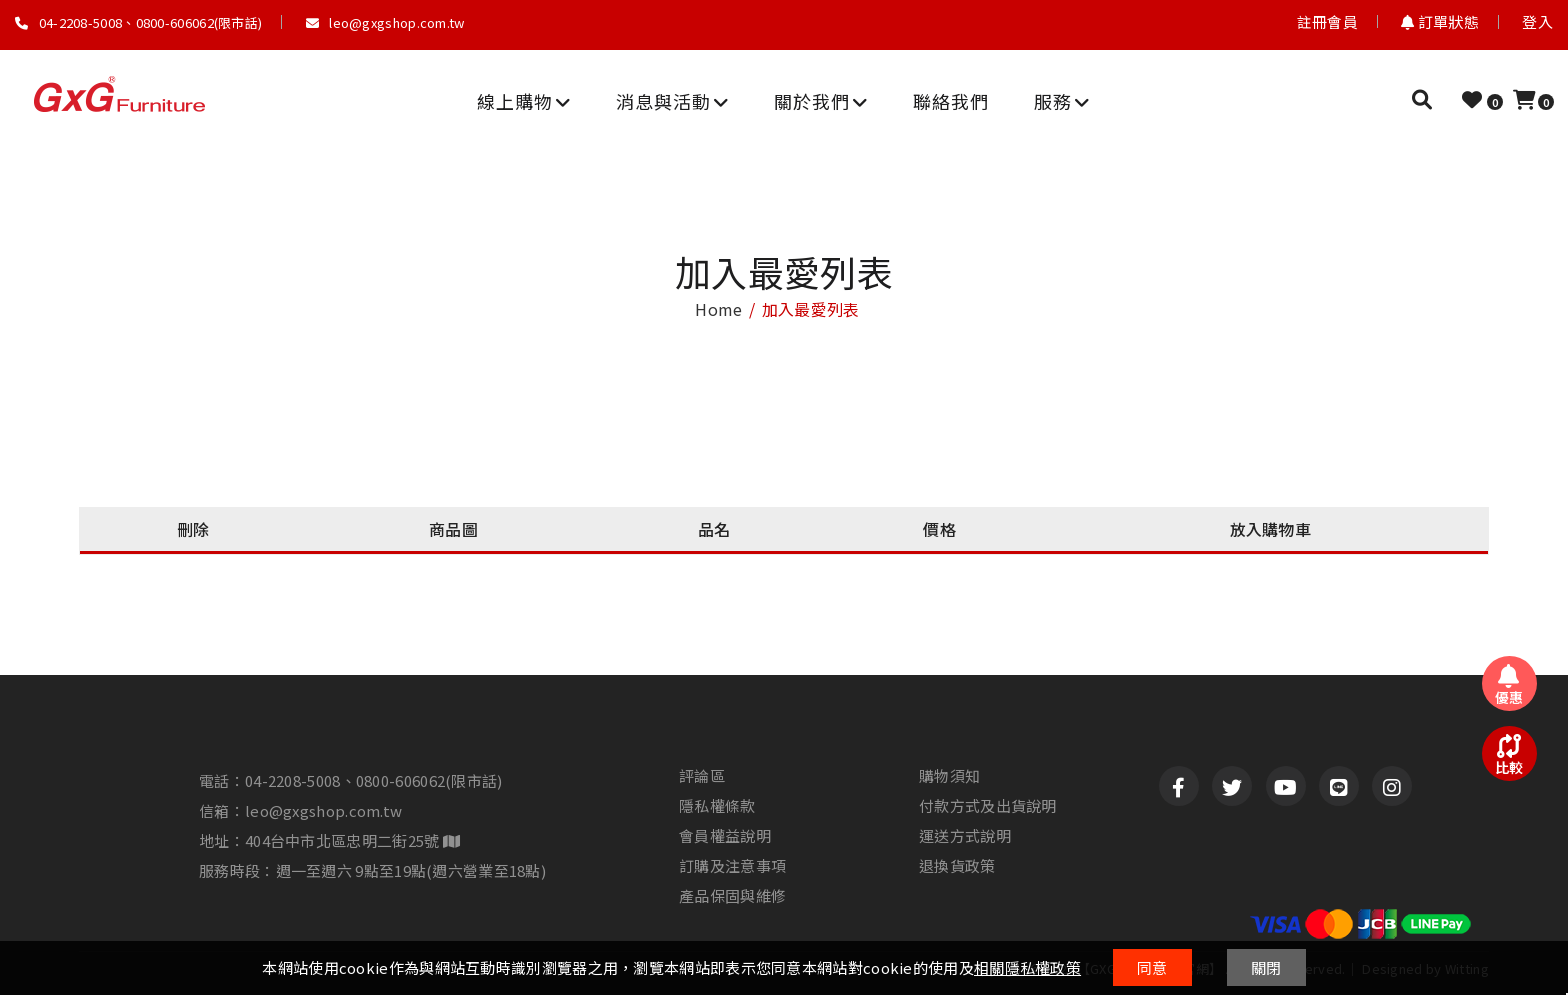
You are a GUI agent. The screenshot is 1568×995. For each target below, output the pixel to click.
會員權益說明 (725, 836)
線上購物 (524, 101)
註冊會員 (1327, 21)
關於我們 (821, 101)
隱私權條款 (717, 806)
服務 (1062, 101)
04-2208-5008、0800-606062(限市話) (138, 22)
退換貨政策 (957, 866)
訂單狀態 (1440, 22)
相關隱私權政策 (1027, 967)
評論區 (702, 776)
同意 (1152, 967)
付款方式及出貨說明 (988, 806)
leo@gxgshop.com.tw (385, 22)
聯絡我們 (951, 101)
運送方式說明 (965, 836)
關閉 (1266, 967)
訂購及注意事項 (732, 866)
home (718, 309)
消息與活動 (672, 101)
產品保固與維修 (732, 896)
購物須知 (949, 776)
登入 (1537, 21)
